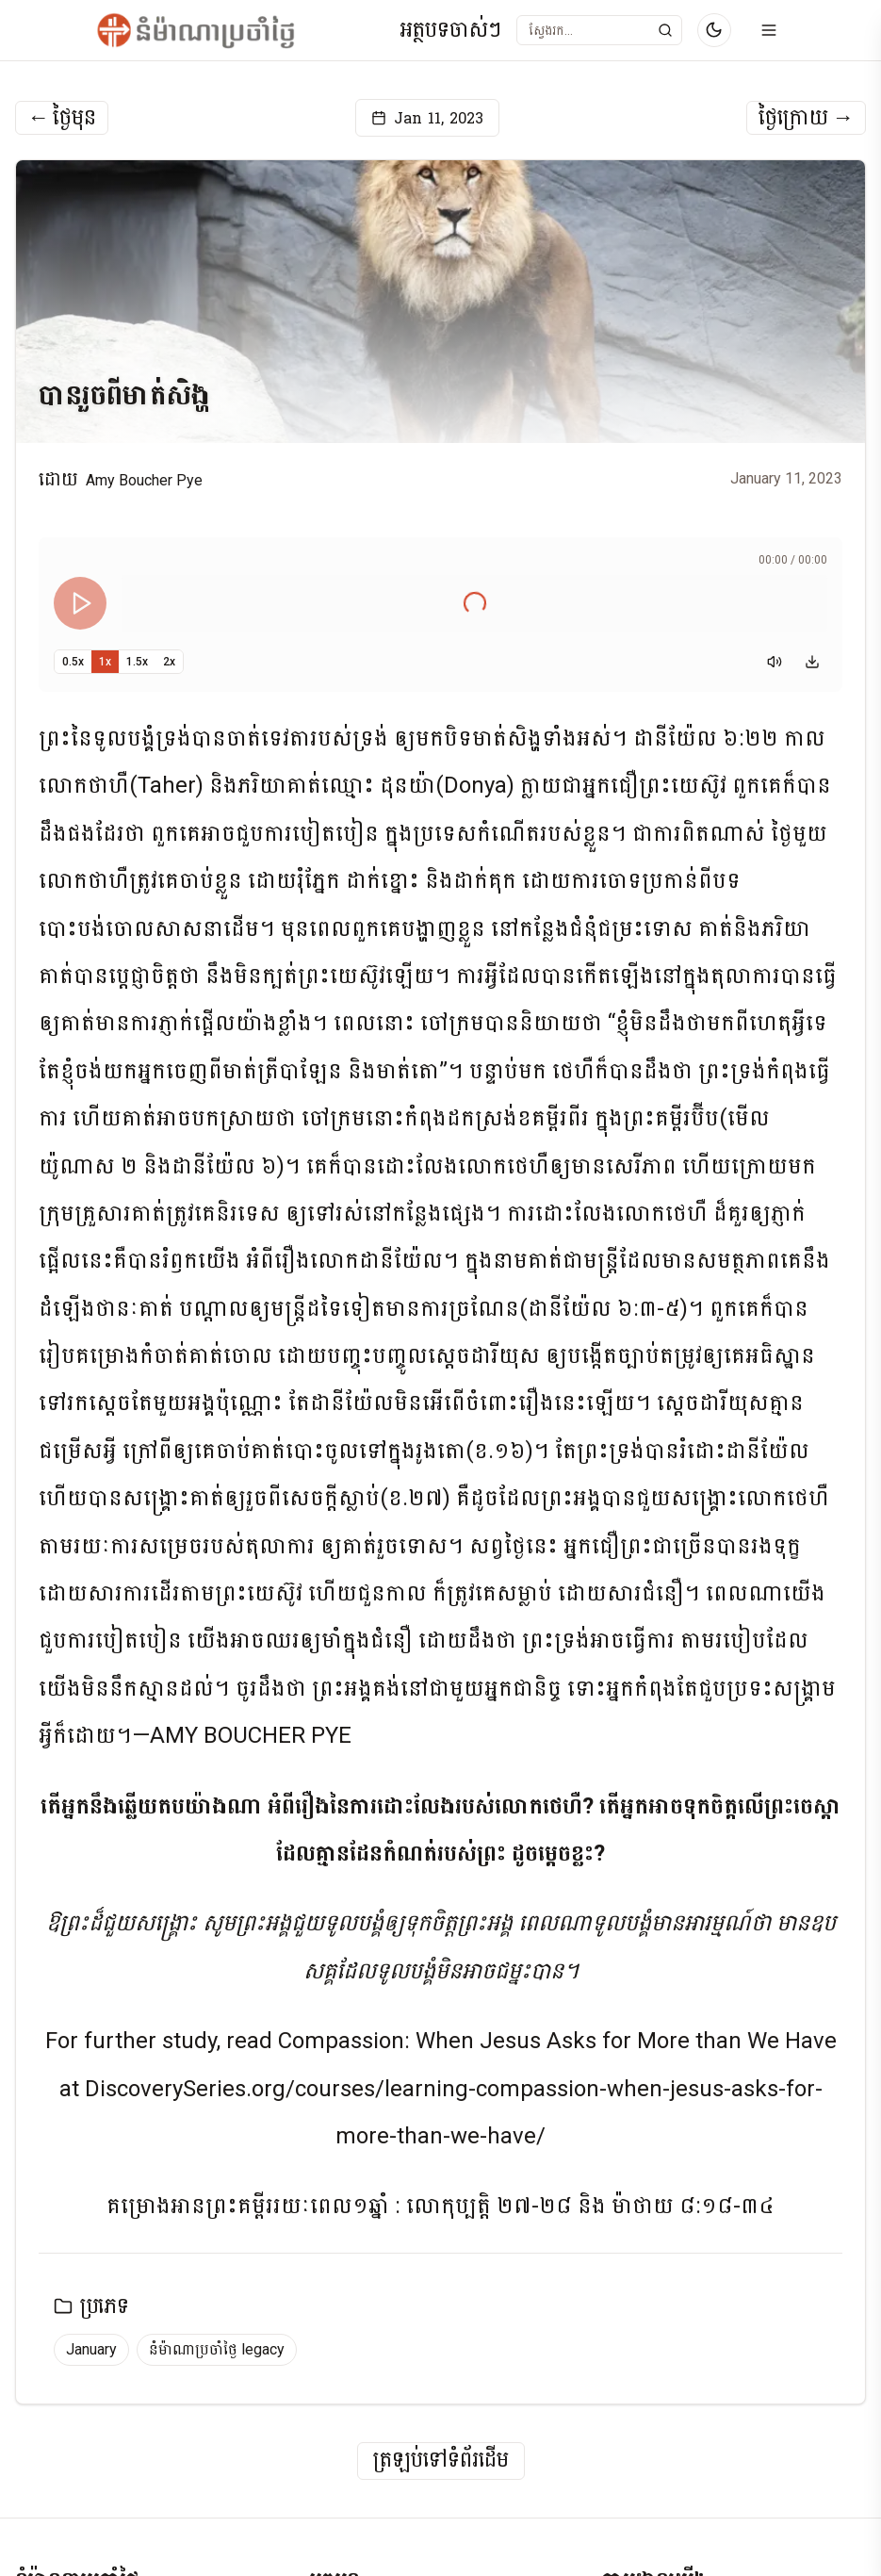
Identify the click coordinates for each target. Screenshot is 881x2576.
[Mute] (774, 662)
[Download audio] (812, 662)
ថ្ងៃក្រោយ (806, 118)
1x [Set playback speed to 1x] (105, 661)
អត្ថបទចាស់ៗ (450, 30)
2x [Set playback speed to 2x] (169, 661)
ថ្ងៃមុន (61, 118)
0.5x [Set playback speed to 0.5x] (73, 661)
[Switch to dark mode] (714, 30)
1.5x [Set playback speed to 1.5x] (137, 661)
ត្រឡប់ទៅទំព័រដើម (441, 2460)
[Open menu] (769, 30)
